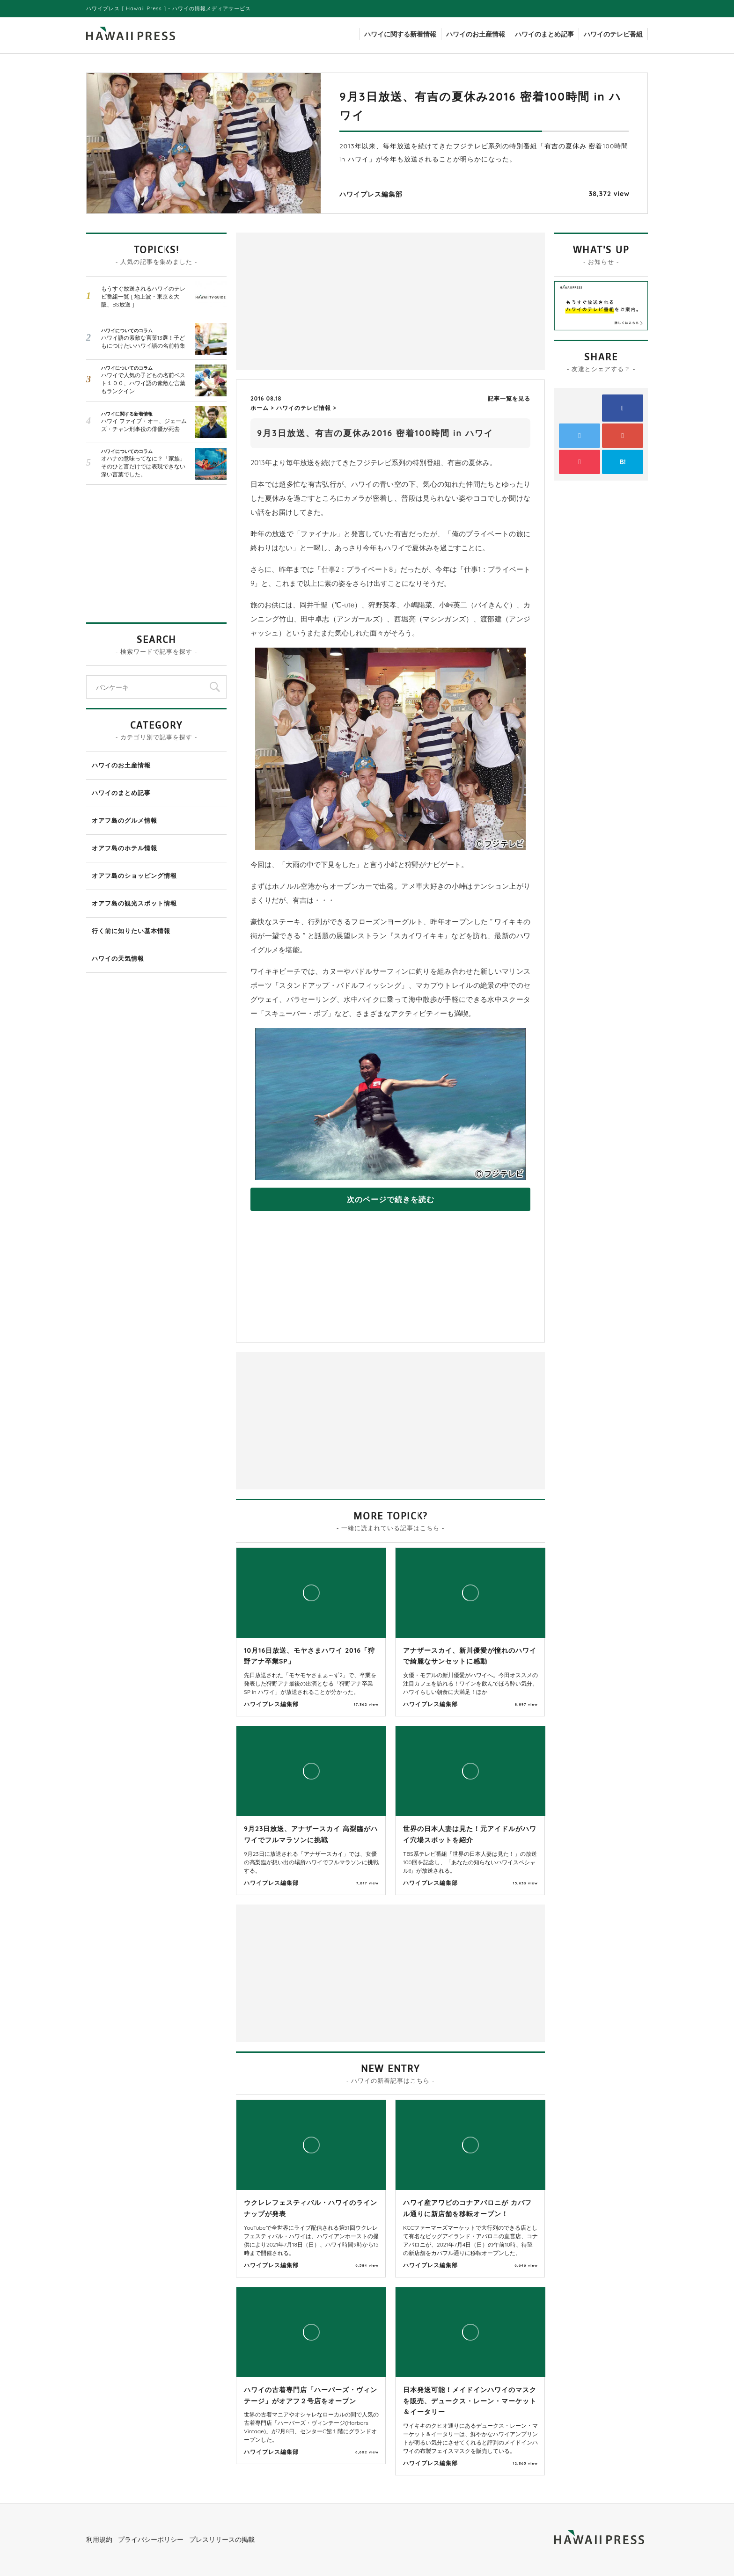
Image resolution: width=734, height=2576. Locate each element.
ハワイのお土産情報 (475, 34)
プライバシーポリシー (151, 2539)
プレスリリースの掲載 (222, 2539)
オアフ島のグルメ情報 (124, 820)
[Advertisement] (315, 300)
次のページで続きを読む (390, 1199)
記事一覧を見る (509, 398)
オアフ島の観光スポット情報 (134, 903)
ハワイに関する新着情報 (400, 34)
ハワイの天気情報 (118, 958)
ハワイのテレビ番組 (613, 34)
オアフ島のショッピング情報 (134, 875)
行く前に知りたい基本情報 (131, 930)
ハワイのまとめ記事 (544, 34)
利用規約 (99, 2539)
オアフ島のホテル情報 (124, 848)
